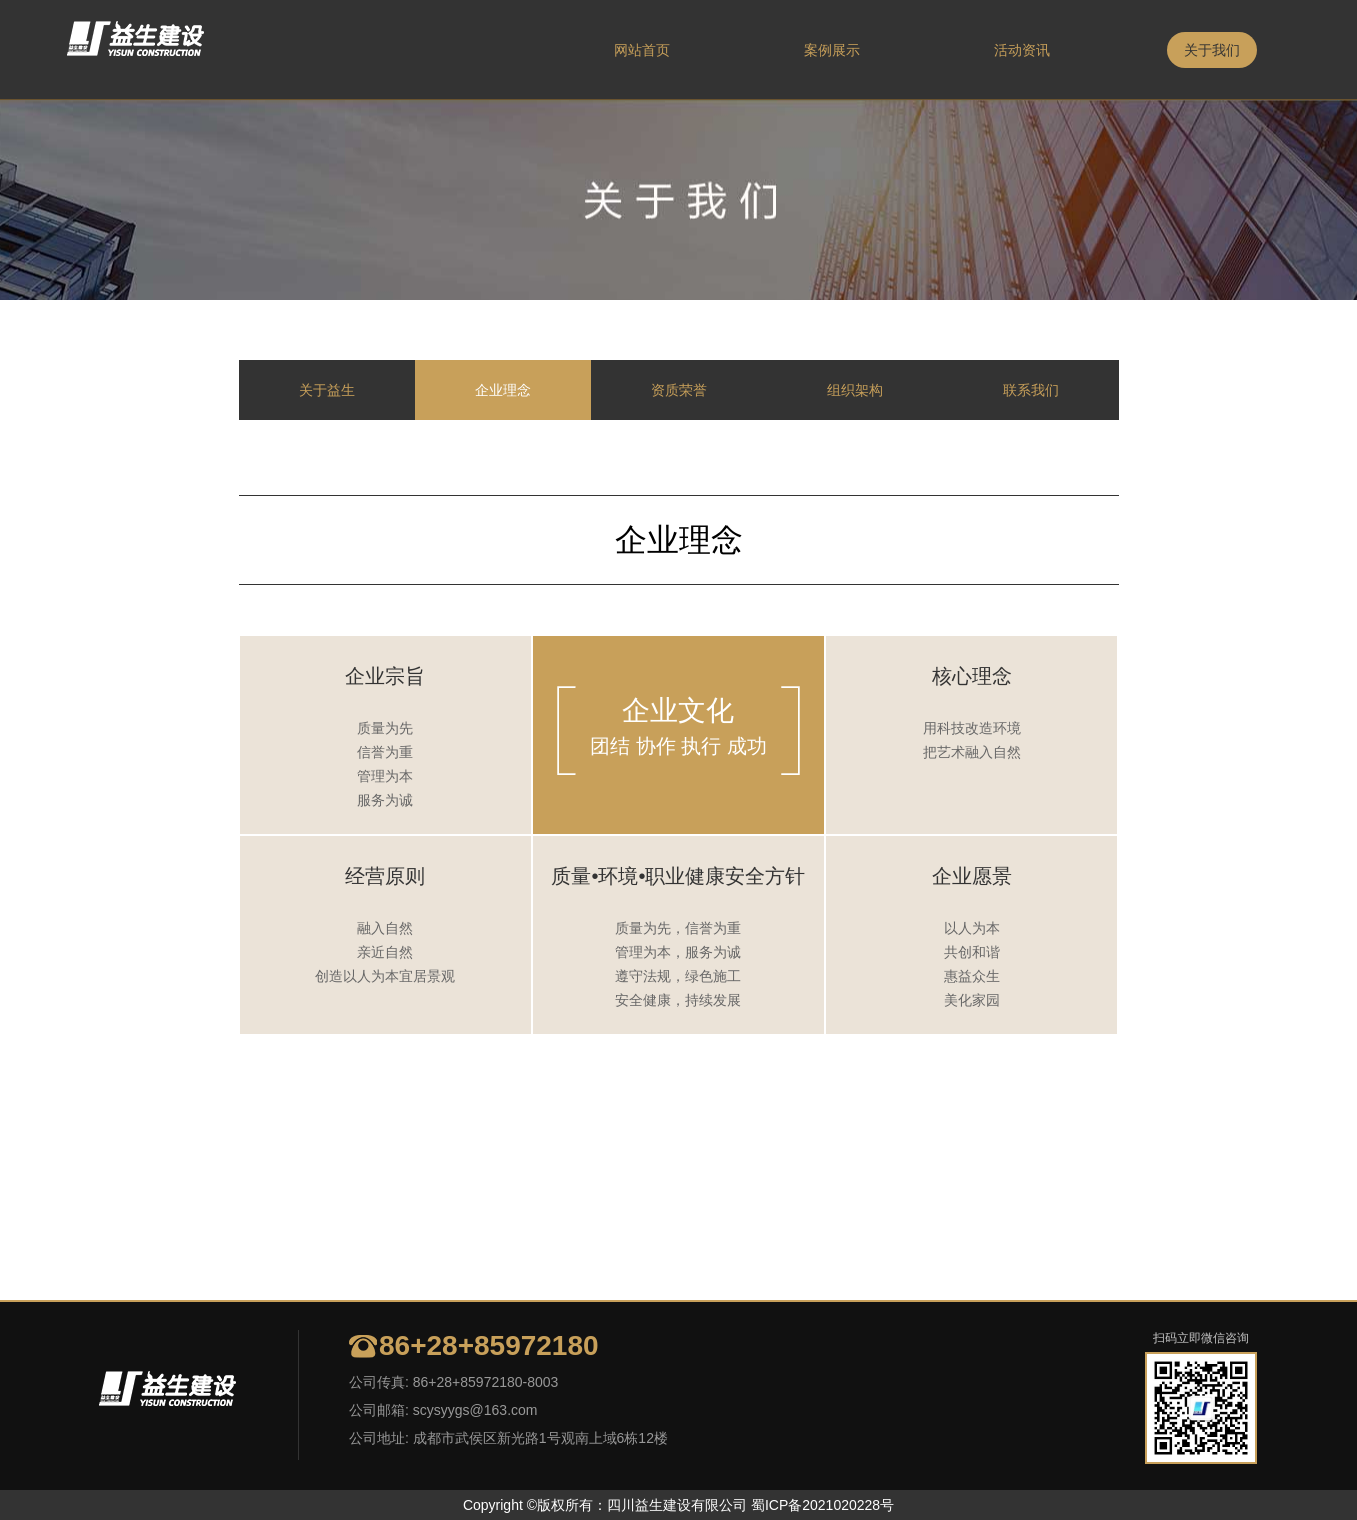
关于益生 (327, 390)
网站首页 (642, 50)
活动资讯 (1022, 50)
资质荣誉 (679, 390)
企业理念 (503, 390)
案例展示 (832, 50)
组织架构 (855, 390)
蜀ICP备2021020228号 (822, 1505)
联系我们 (1031, 390)
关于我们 (1212, 50)
